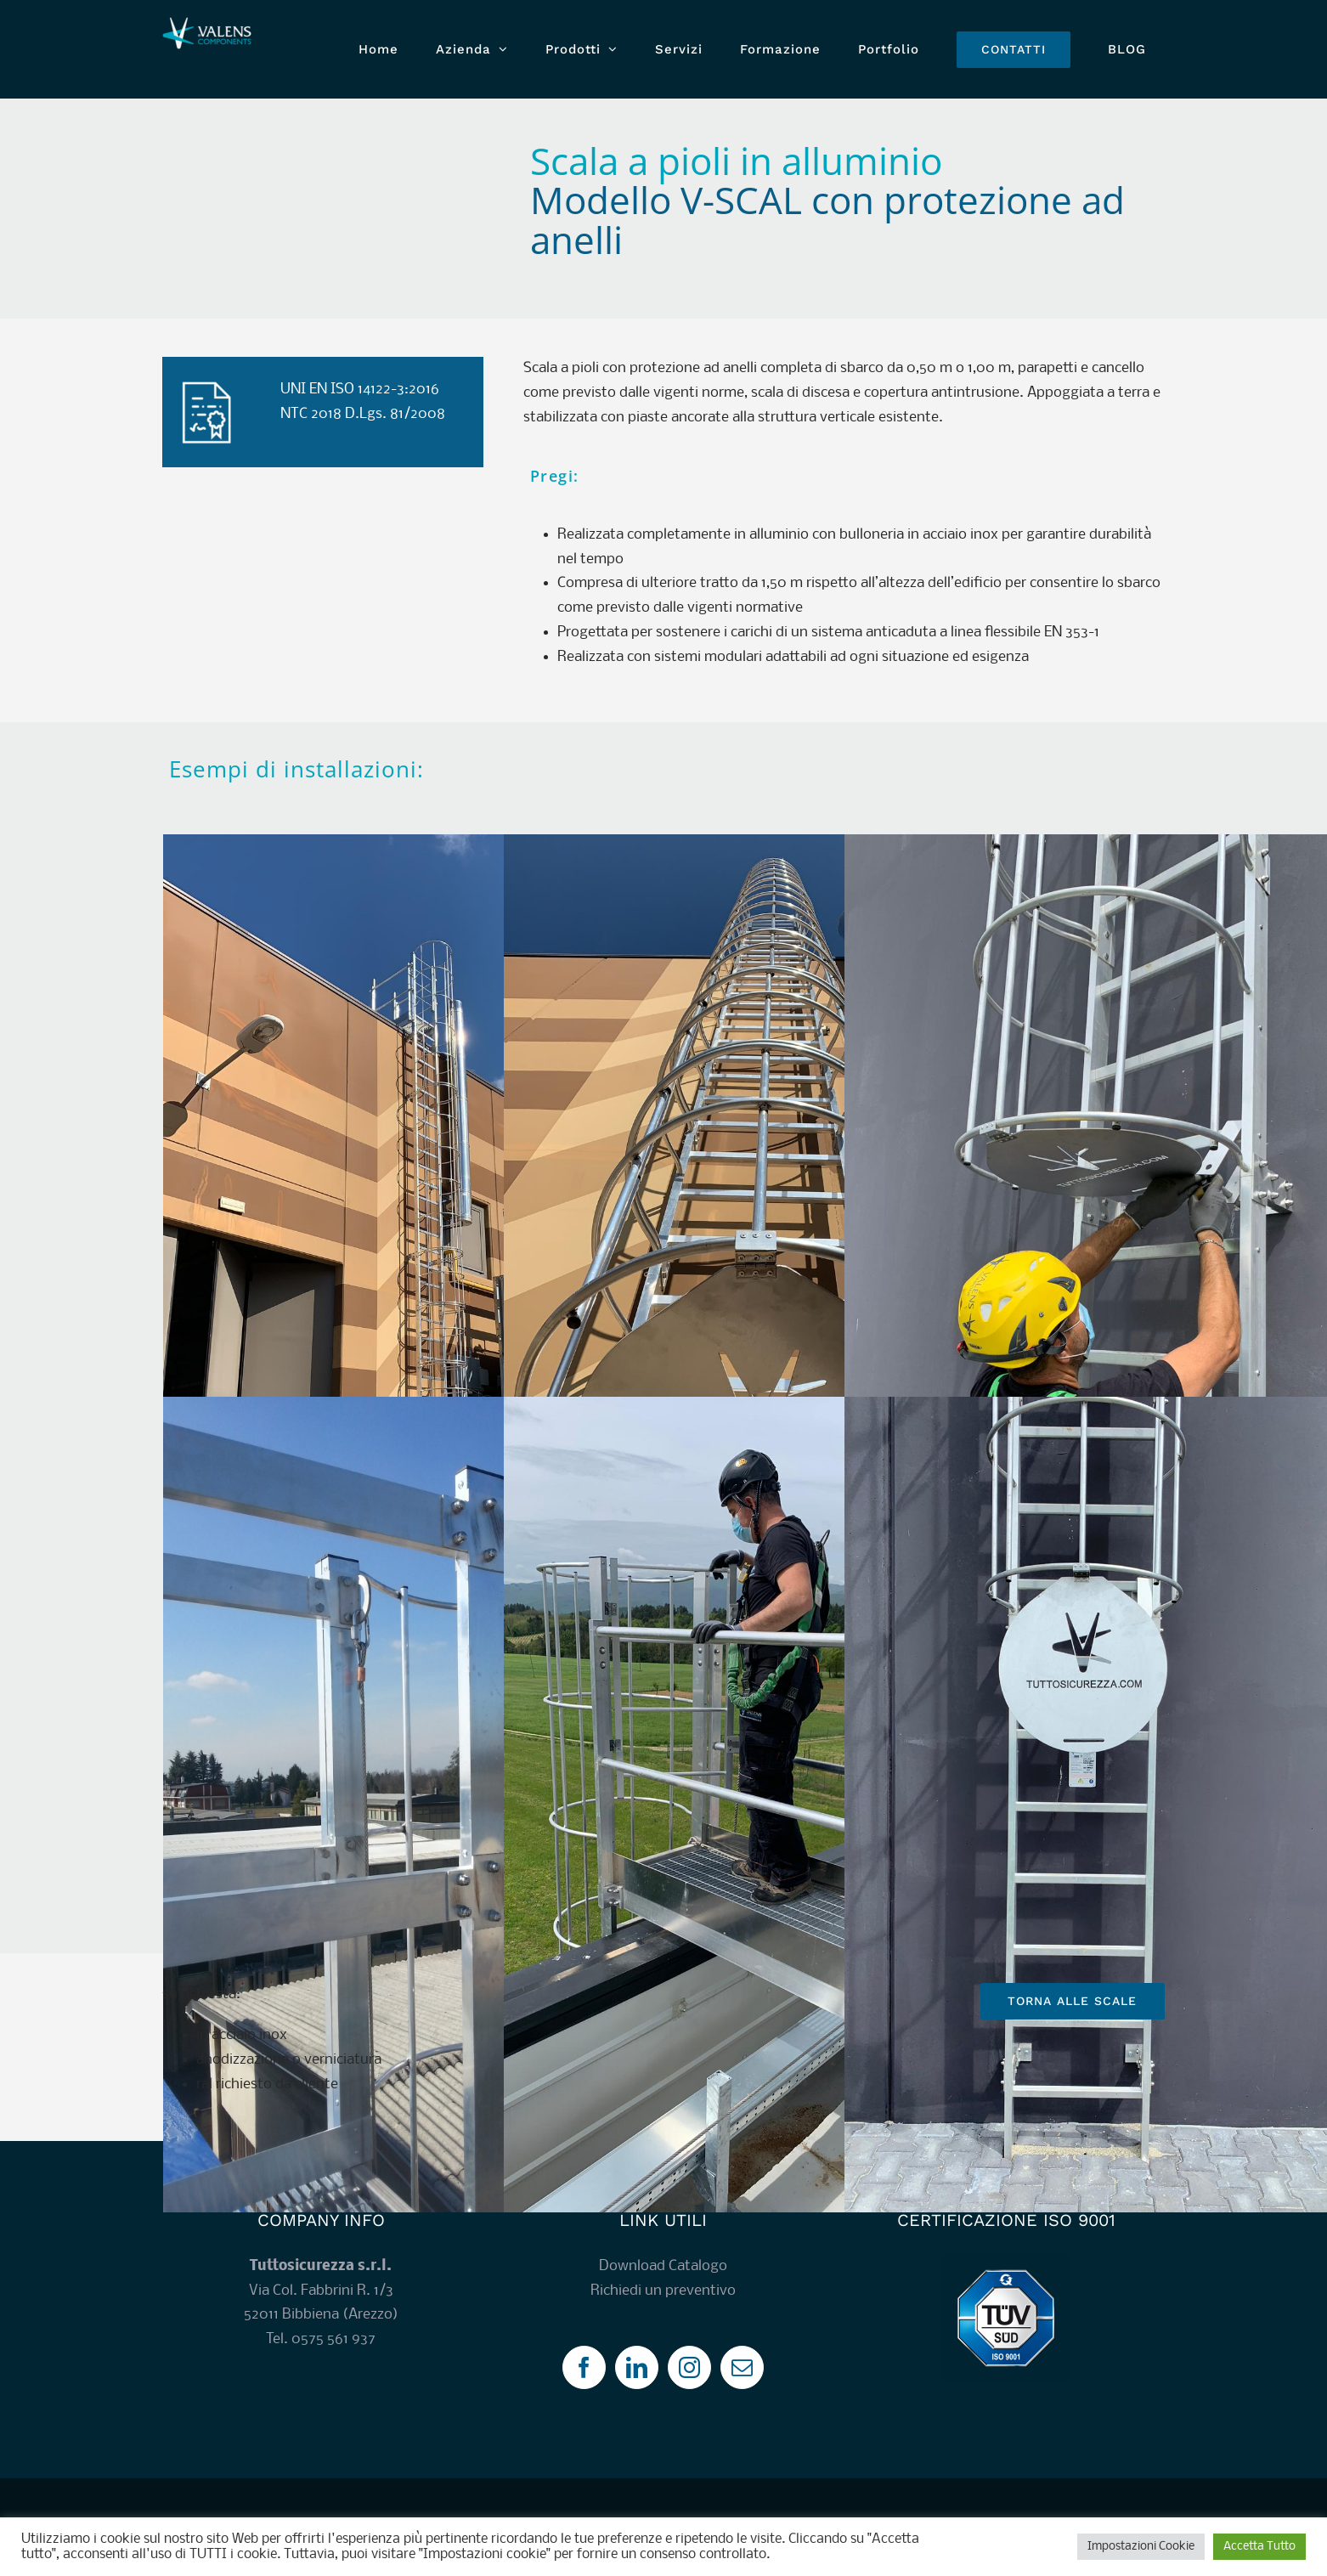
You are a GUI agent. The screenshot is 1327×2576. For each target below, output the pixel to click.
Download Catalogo (663, 2266)
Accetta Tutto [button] (1259, 2546)
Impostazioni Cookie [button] (1140, 2546)
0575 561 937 (333, 2339)
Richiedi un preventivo (663, 2291)
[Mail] (742, 2367)
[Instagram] (689, 2367)
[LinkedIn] (636, 2367)
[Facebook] (584, 2367)
